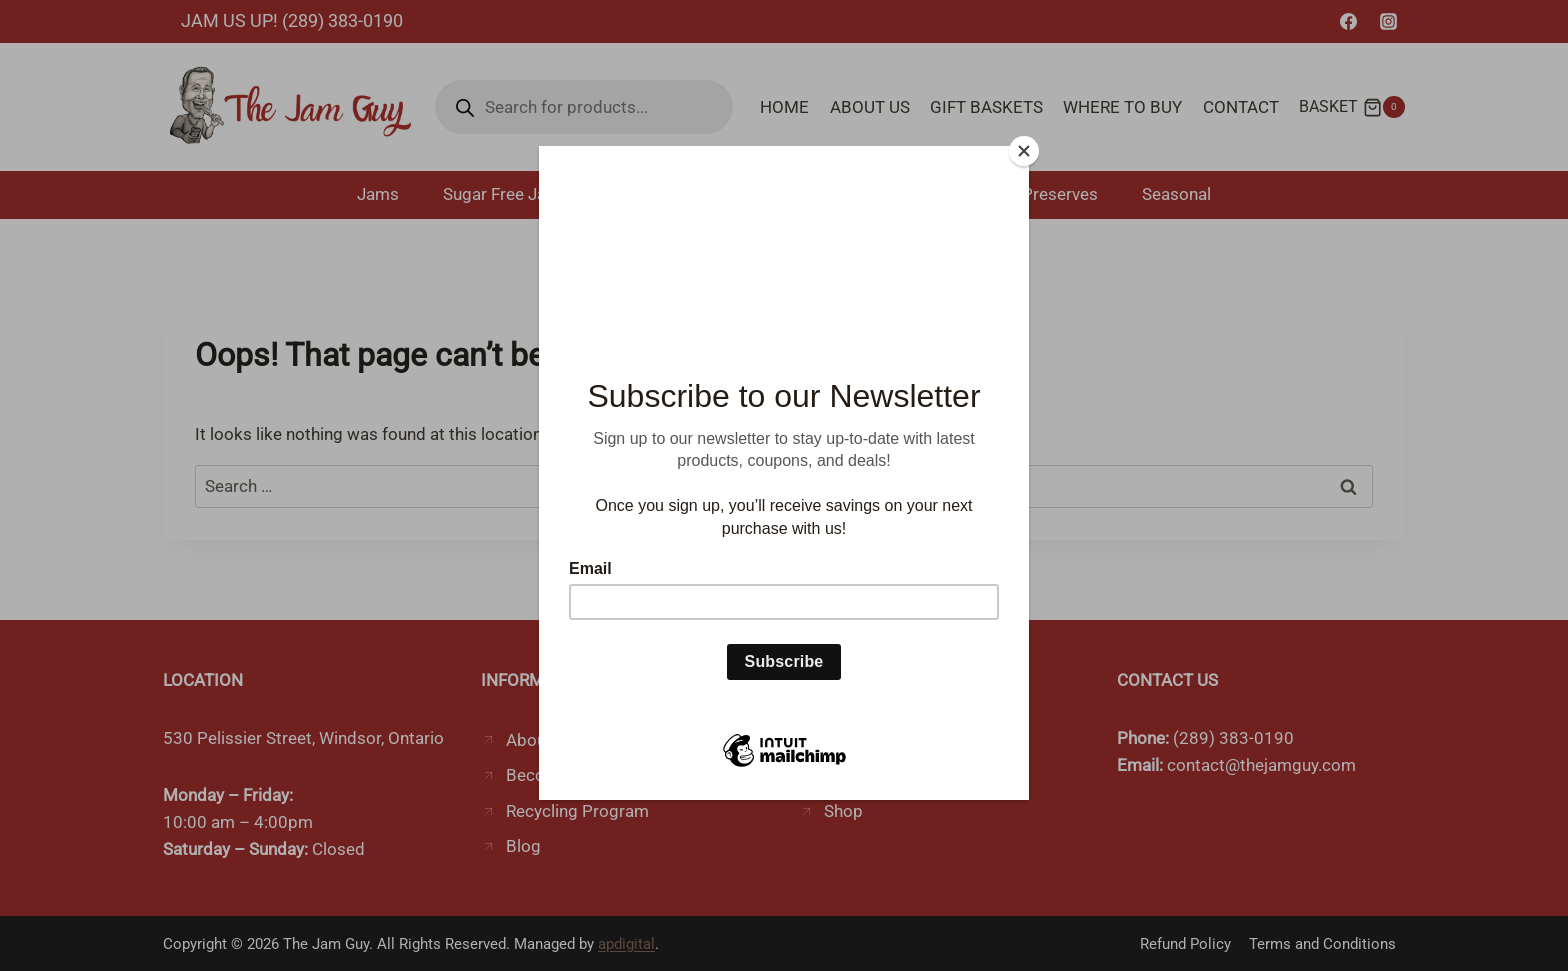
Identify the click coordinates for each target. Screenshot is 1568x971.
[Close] (1024, 151)
